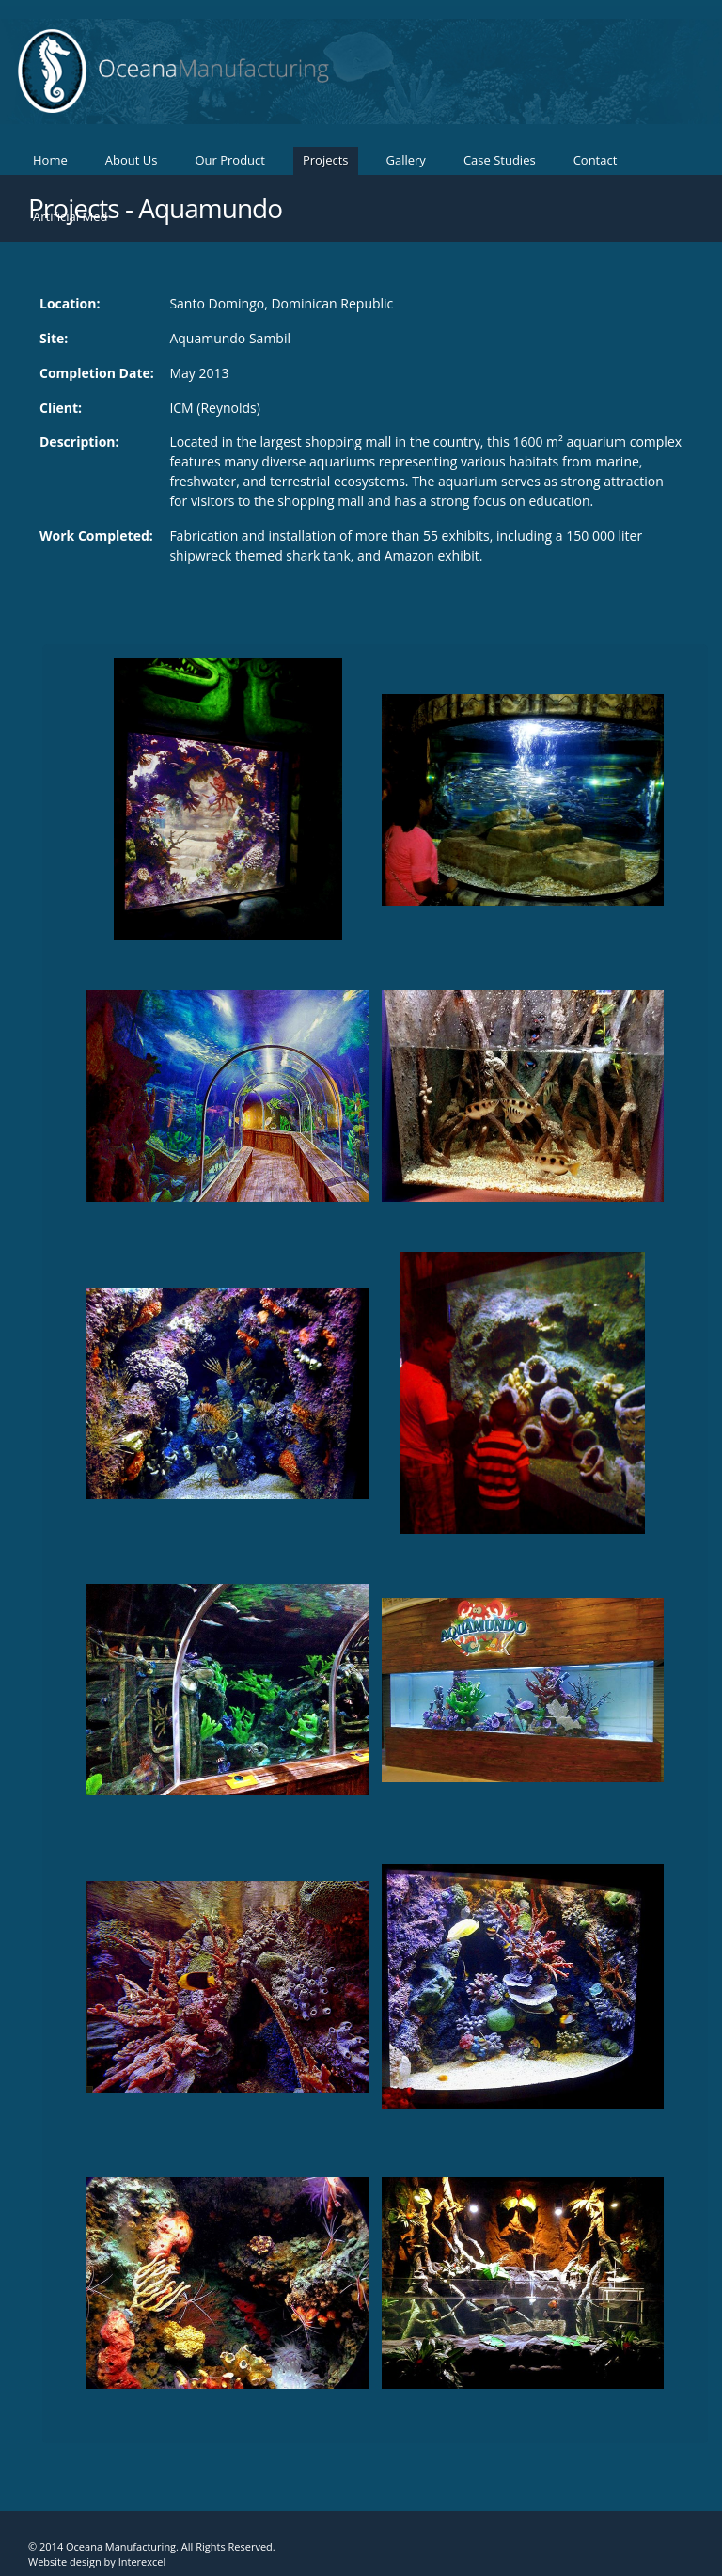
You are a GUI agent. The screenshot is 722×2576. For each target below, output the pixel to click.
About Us (131, 159)
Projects (326, 159)
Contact (595, 159)
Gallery (406, 159)
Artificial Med (70, 216)
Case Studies (499, 159)
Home (50, 159)
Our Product (230, 159)
